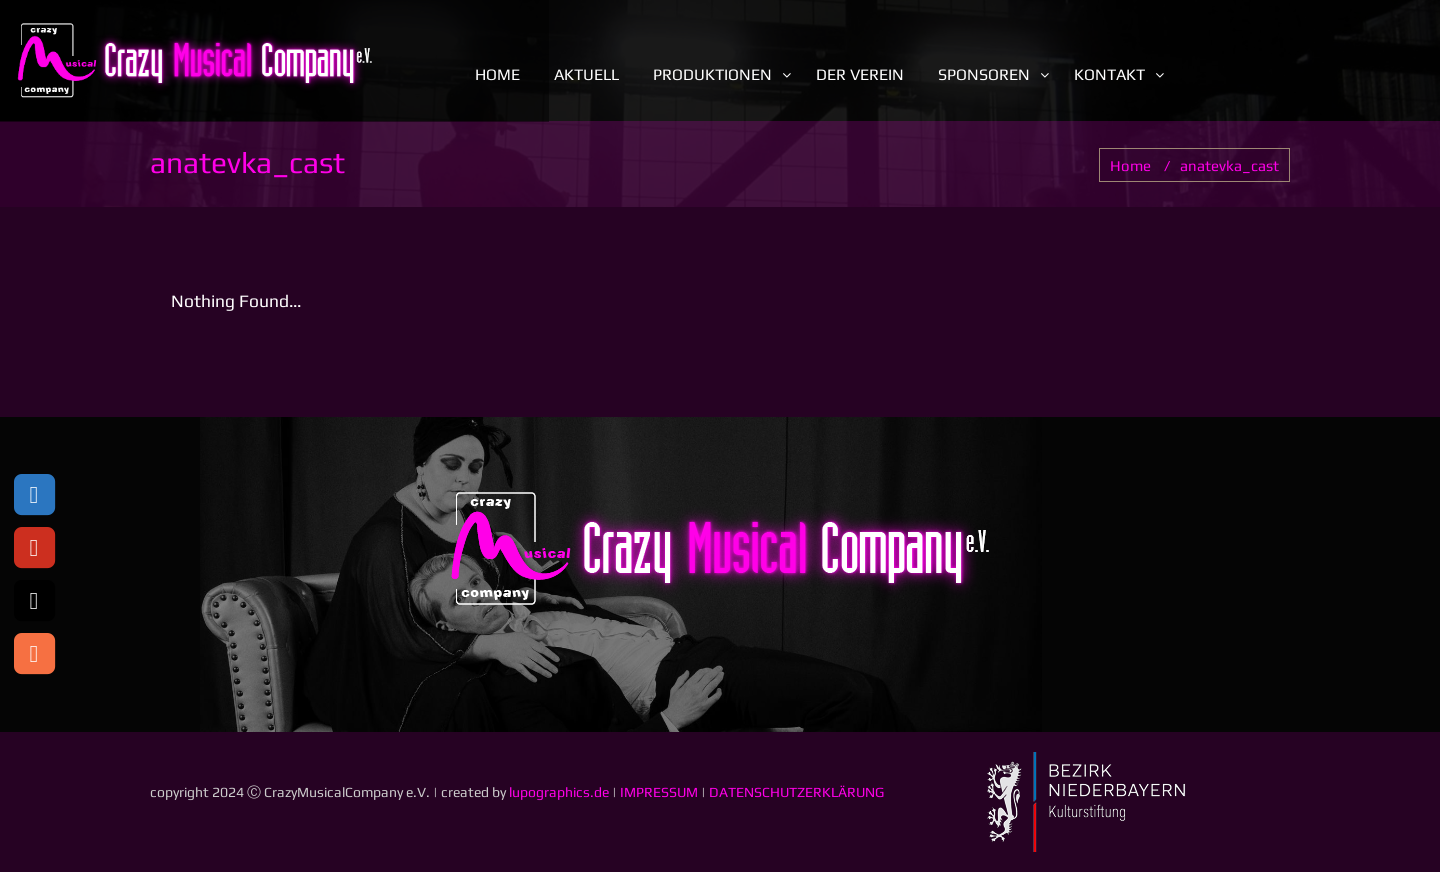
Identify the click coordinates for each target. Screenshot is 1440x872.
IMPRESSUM (659, 792)
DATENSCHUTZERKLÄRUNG (796, 792)
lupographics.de (559, 792)
